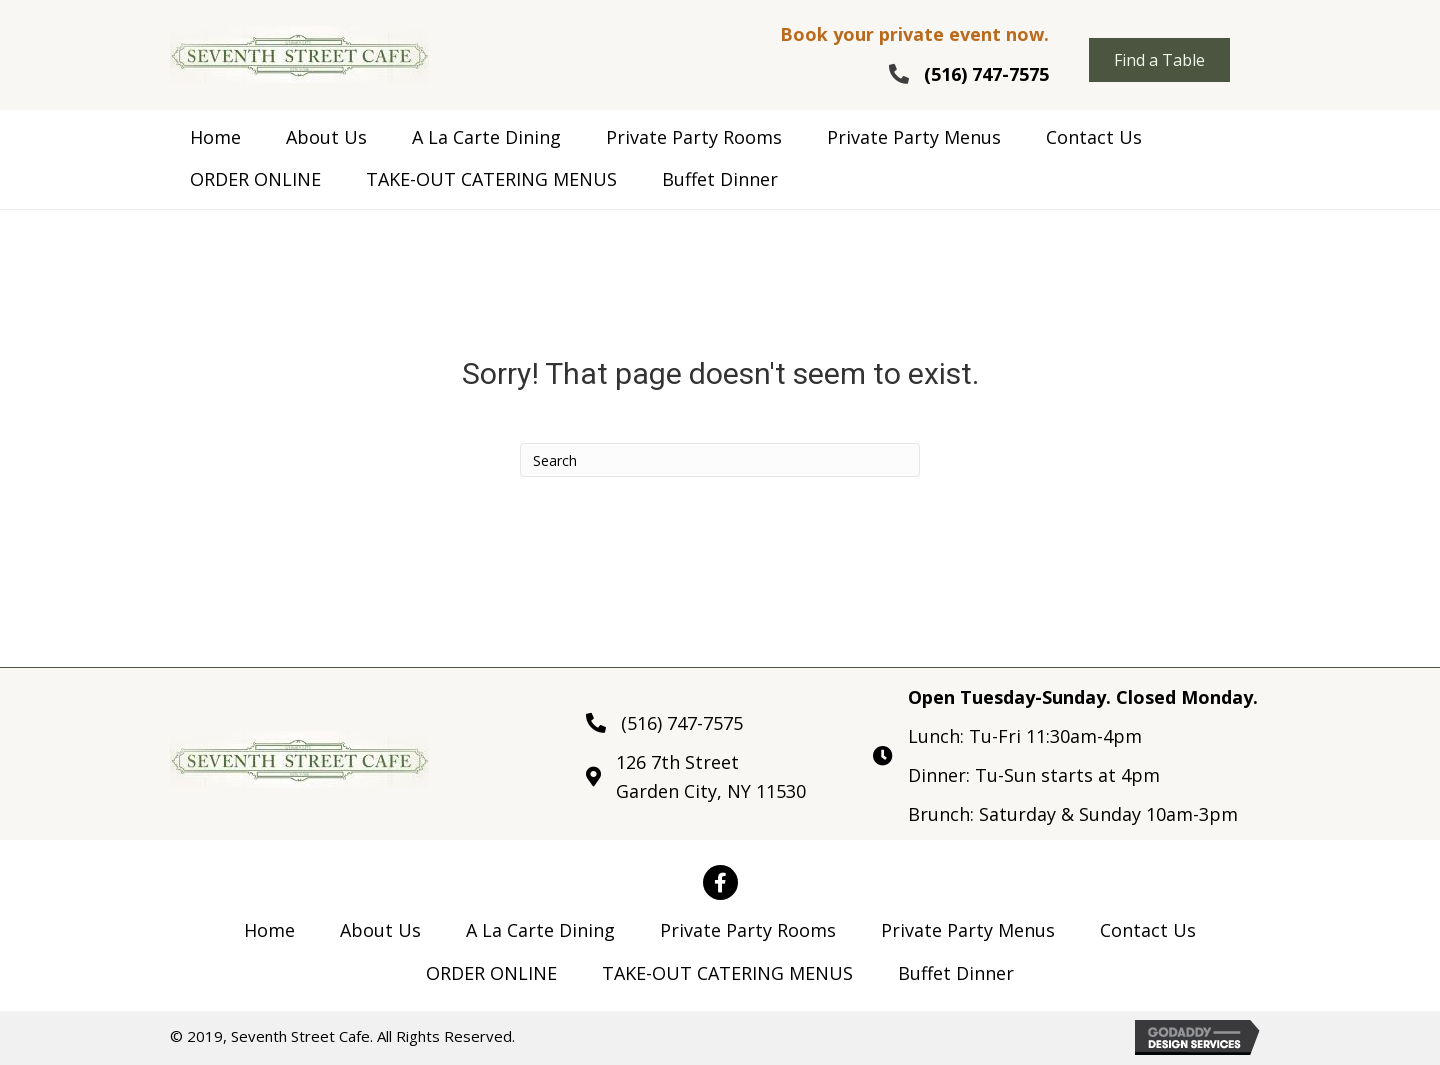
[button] (1159, 60)
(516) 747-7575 (986, 74)
